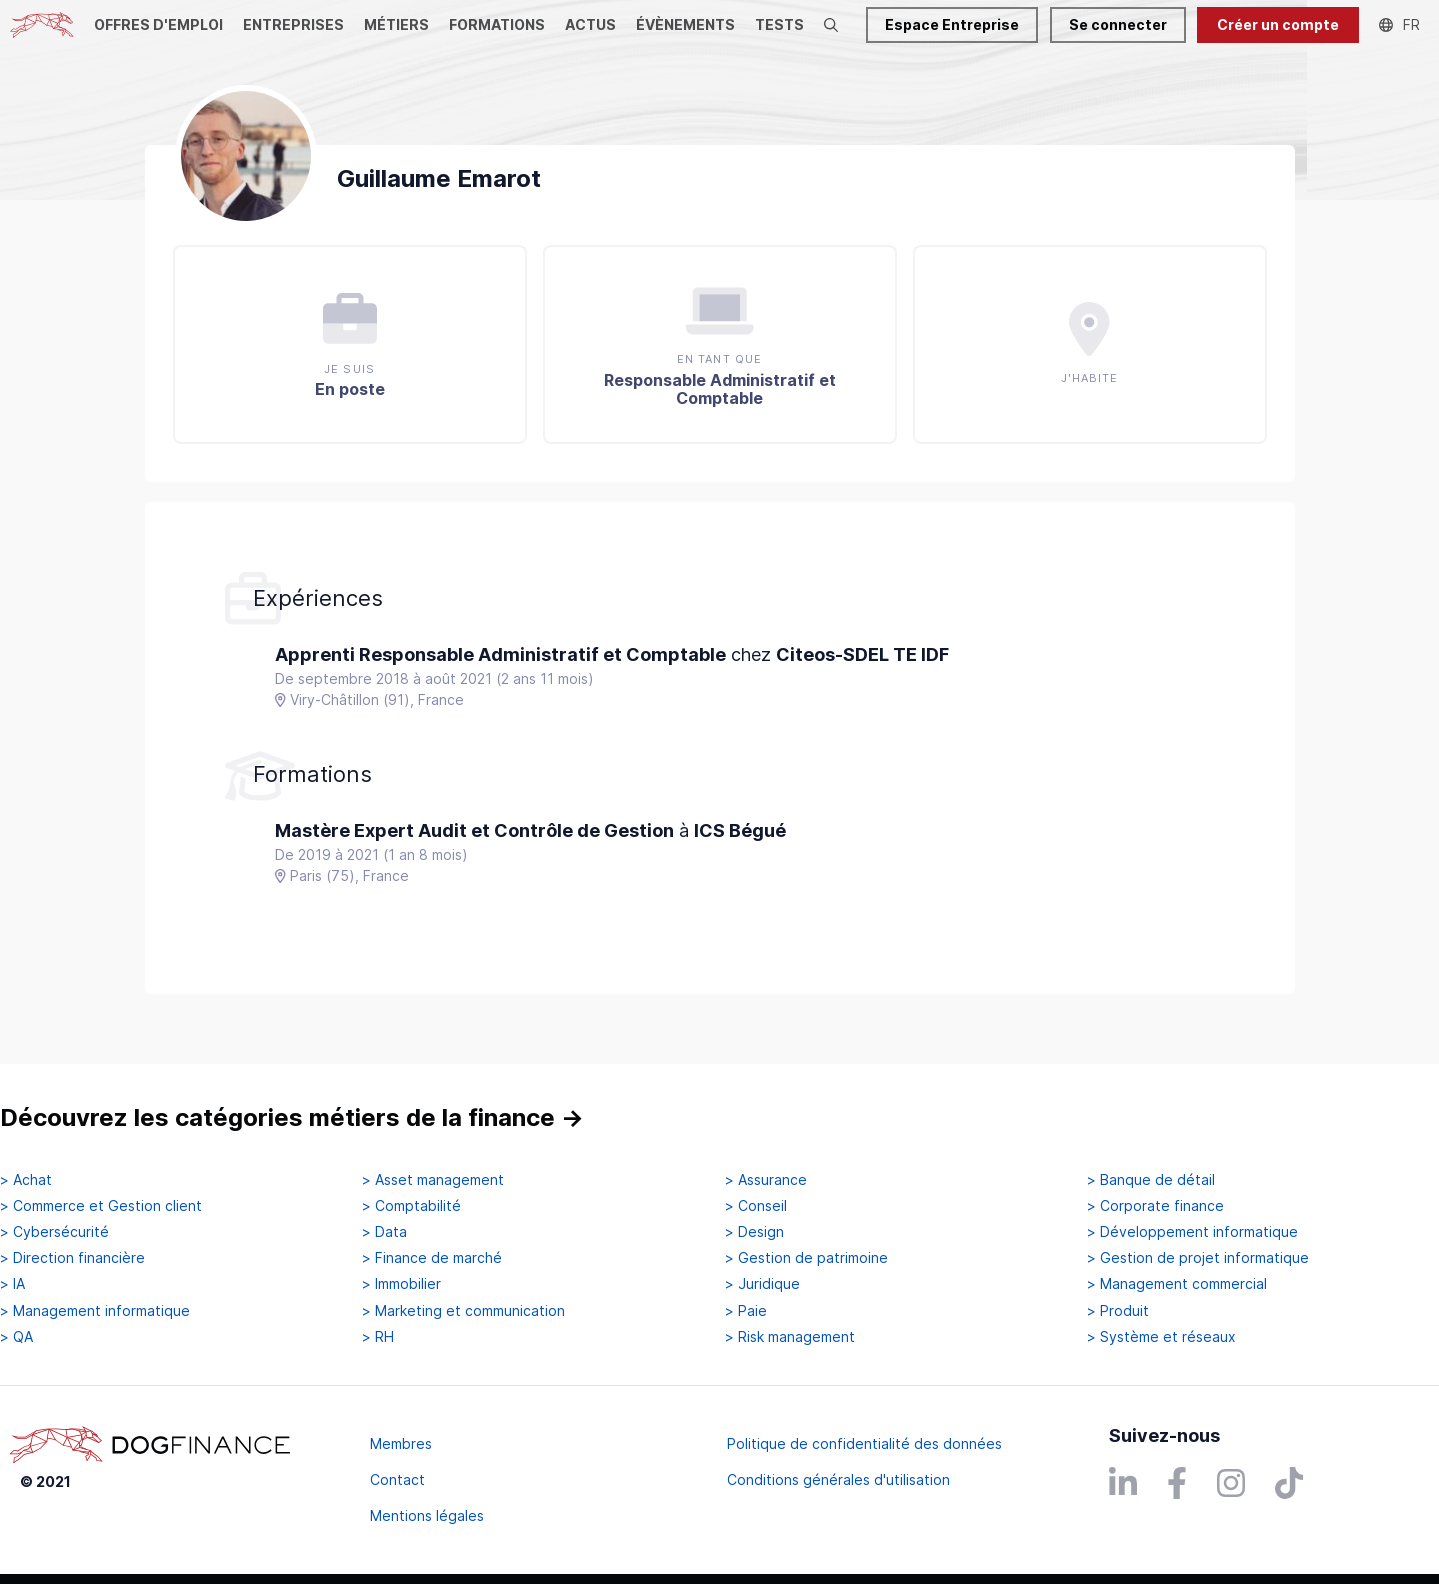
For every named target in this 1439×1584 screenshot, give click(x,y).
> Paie (746, 1311)
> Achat (26, 1180)
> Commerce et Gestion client (101, 1206)
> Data (384, 1232)
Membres (401, 1443)
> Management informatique (95, 1311)
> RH (378, 1337)
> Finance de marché (432, 1258)
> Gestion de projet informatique (1198, 1258)
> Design (754, 1232)
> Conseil (756, 1206)
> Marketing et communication (463, 1311)
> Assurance (766, 1180)
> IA (12, 1284)
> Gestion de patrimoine (806, 1258)
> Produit (1118, 1311)
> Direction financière (72, 1258)
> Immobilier (401, 1284)
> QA (16, 1337)
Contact (397, 1479)
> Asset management (433, 1180)
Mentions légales (427, 1515)
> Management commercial (1177, 1284)
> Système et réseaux (1161, 1337)
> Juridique (762, 1284)
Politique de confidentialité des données (864, 1443)
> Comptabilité (411, 1206)
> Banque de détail (1151, 1180)
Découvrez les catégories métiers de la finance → (292, 1117)
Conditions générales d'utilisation (838, 1479)
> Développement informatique (1192, 1232)
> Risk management (790, 1337)
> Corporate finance (1155, 1206)
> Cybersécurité (54, 1232)
